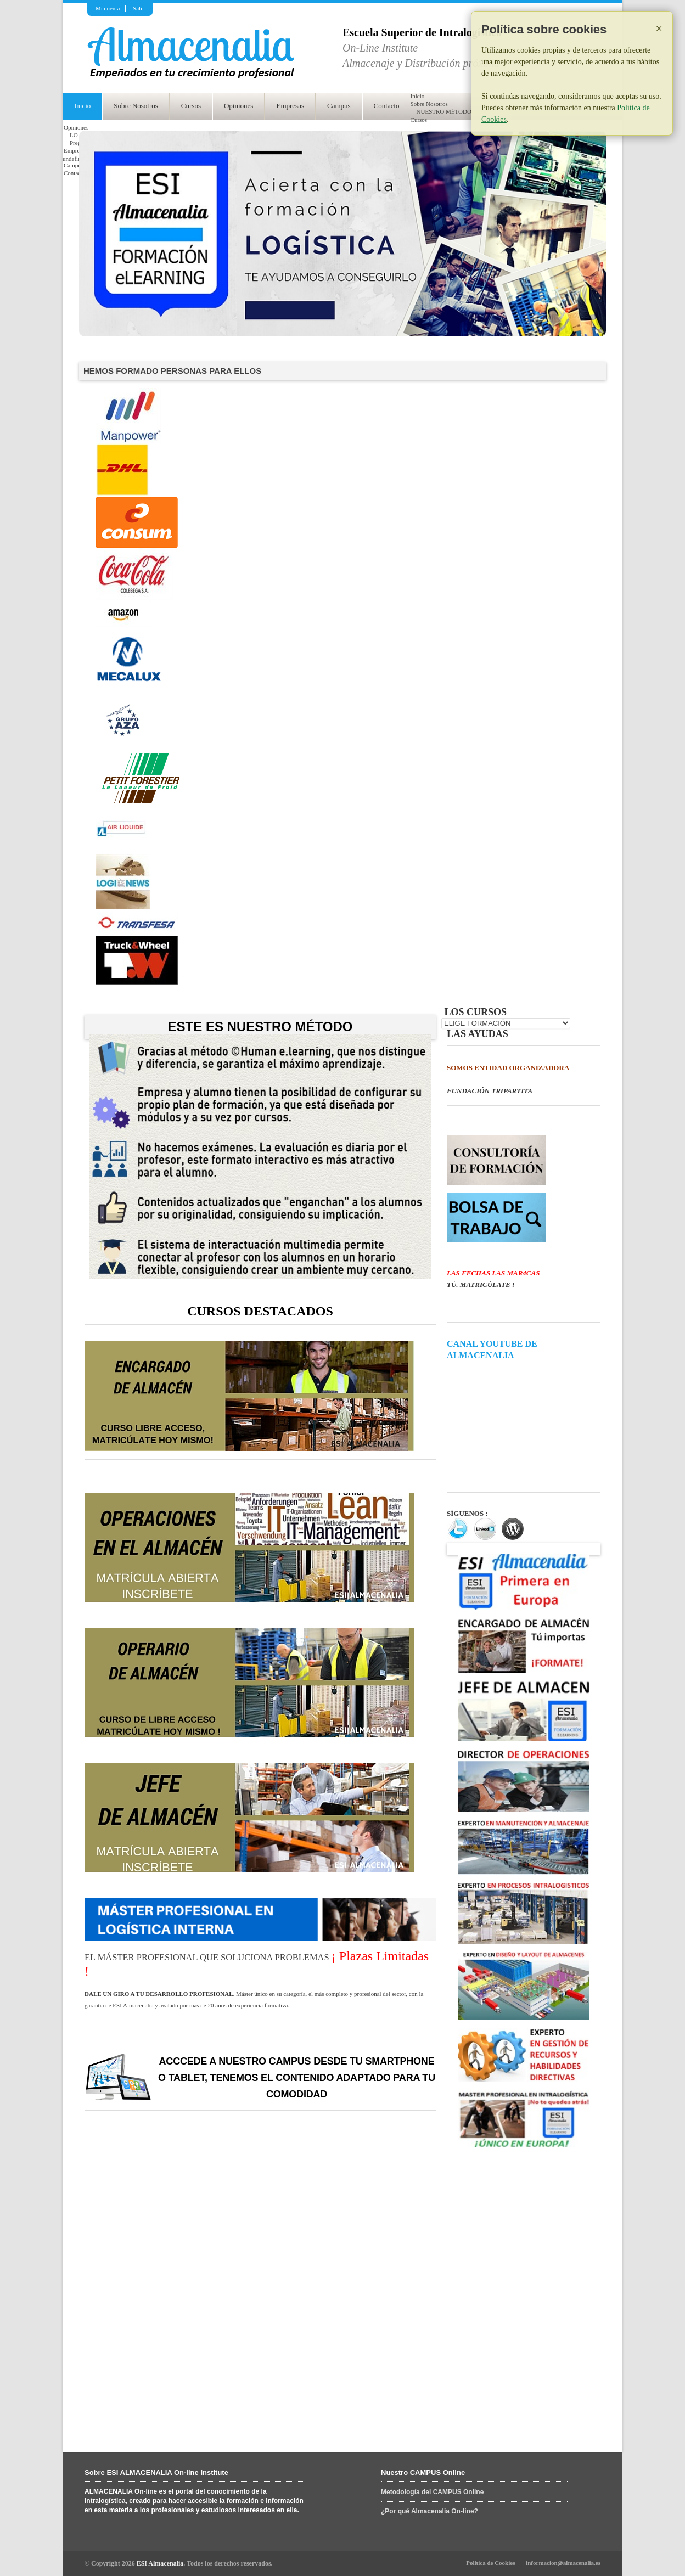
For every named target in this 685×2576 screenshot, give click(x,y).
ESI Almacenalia (160, 2563)
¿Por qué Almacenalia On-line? (429, 2511)
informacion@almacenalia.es (563, 2563)
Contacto (387, 106)
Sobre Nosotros (136, 106)
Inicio (82, 106)
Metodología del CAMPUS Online (432, 2492)
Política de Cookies (490, 2563)
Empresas (290, 106)
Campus (339, 106)
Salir (138, 8)
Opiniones (238, 106)
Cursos (191, 106)
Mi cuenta (108, 8)
